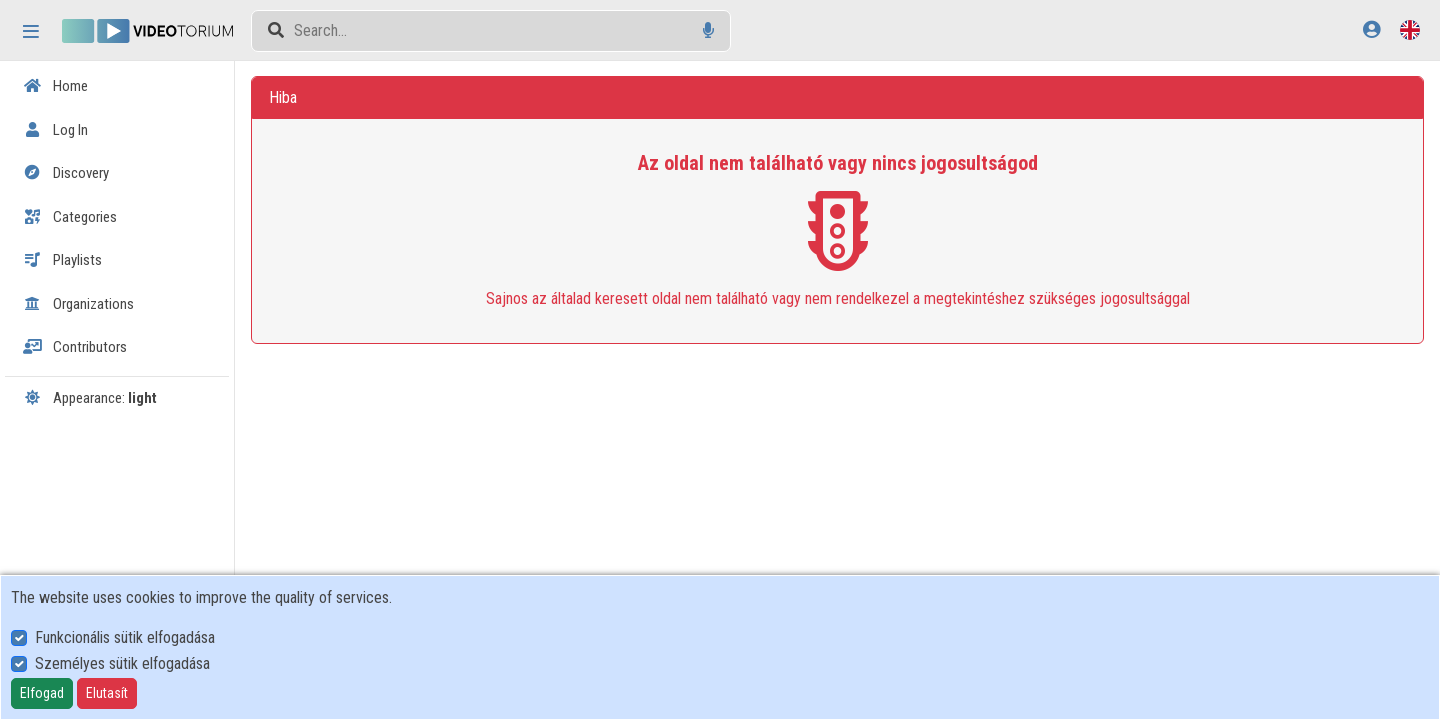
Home (55, 86)
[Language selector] (1410, 29)
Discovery (66, 173)
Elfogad (42, 693)
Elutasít (107, 693)
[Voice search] (708, 30)
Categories (70, 217)
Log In (55, 130)
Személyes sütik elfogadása (122, 663)
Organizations (78, 304)
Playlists (62, 260)
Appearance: (90, 398)
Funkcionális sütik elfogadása (125, 637)
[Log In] (1371, 29)
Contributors (75, 347)
